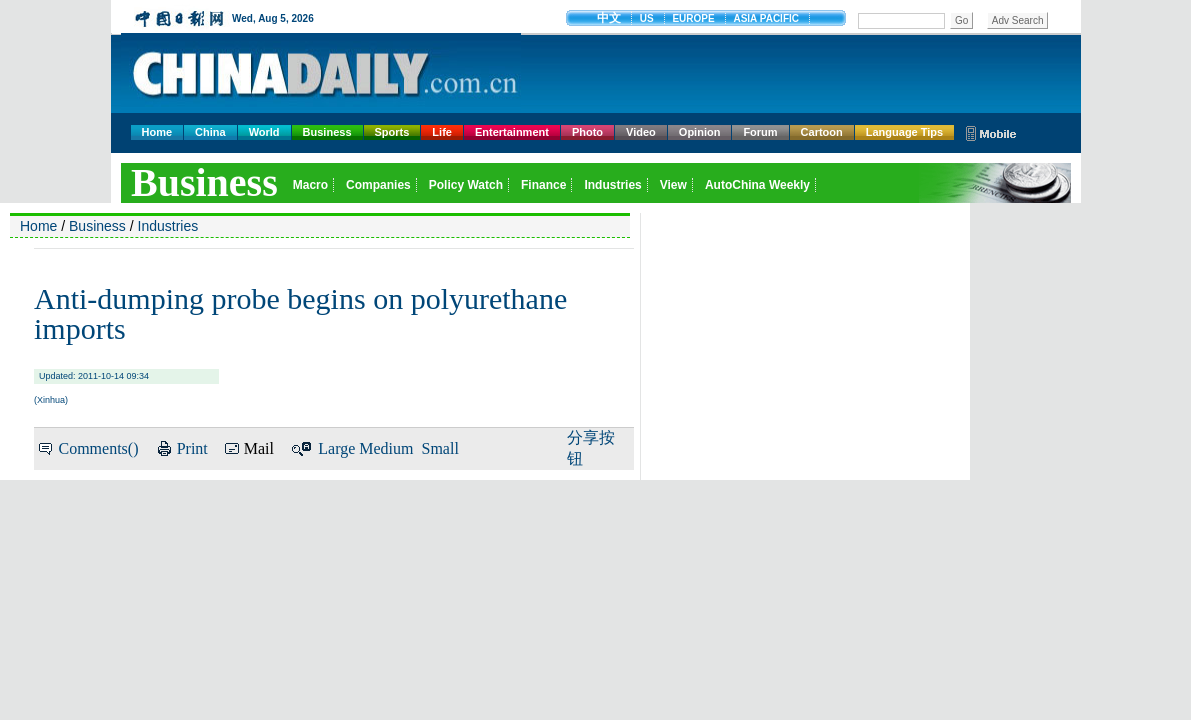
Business (327, 132)
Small (440, 448)
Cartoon (822, 132)
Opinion (700, 132)
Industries (168, 226)
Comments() (98, 448)
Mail (259, 448)
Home (157, 132)
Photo (587, 132)
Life (442, 132)
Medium (386, 448)
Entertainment (512, 132)
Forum (760, 132)
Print (192, 448)
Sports (392, 132)
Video (641, 132)
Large (336, 448)
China (210, 132)
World (264, 132)
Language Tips (904, 132)
